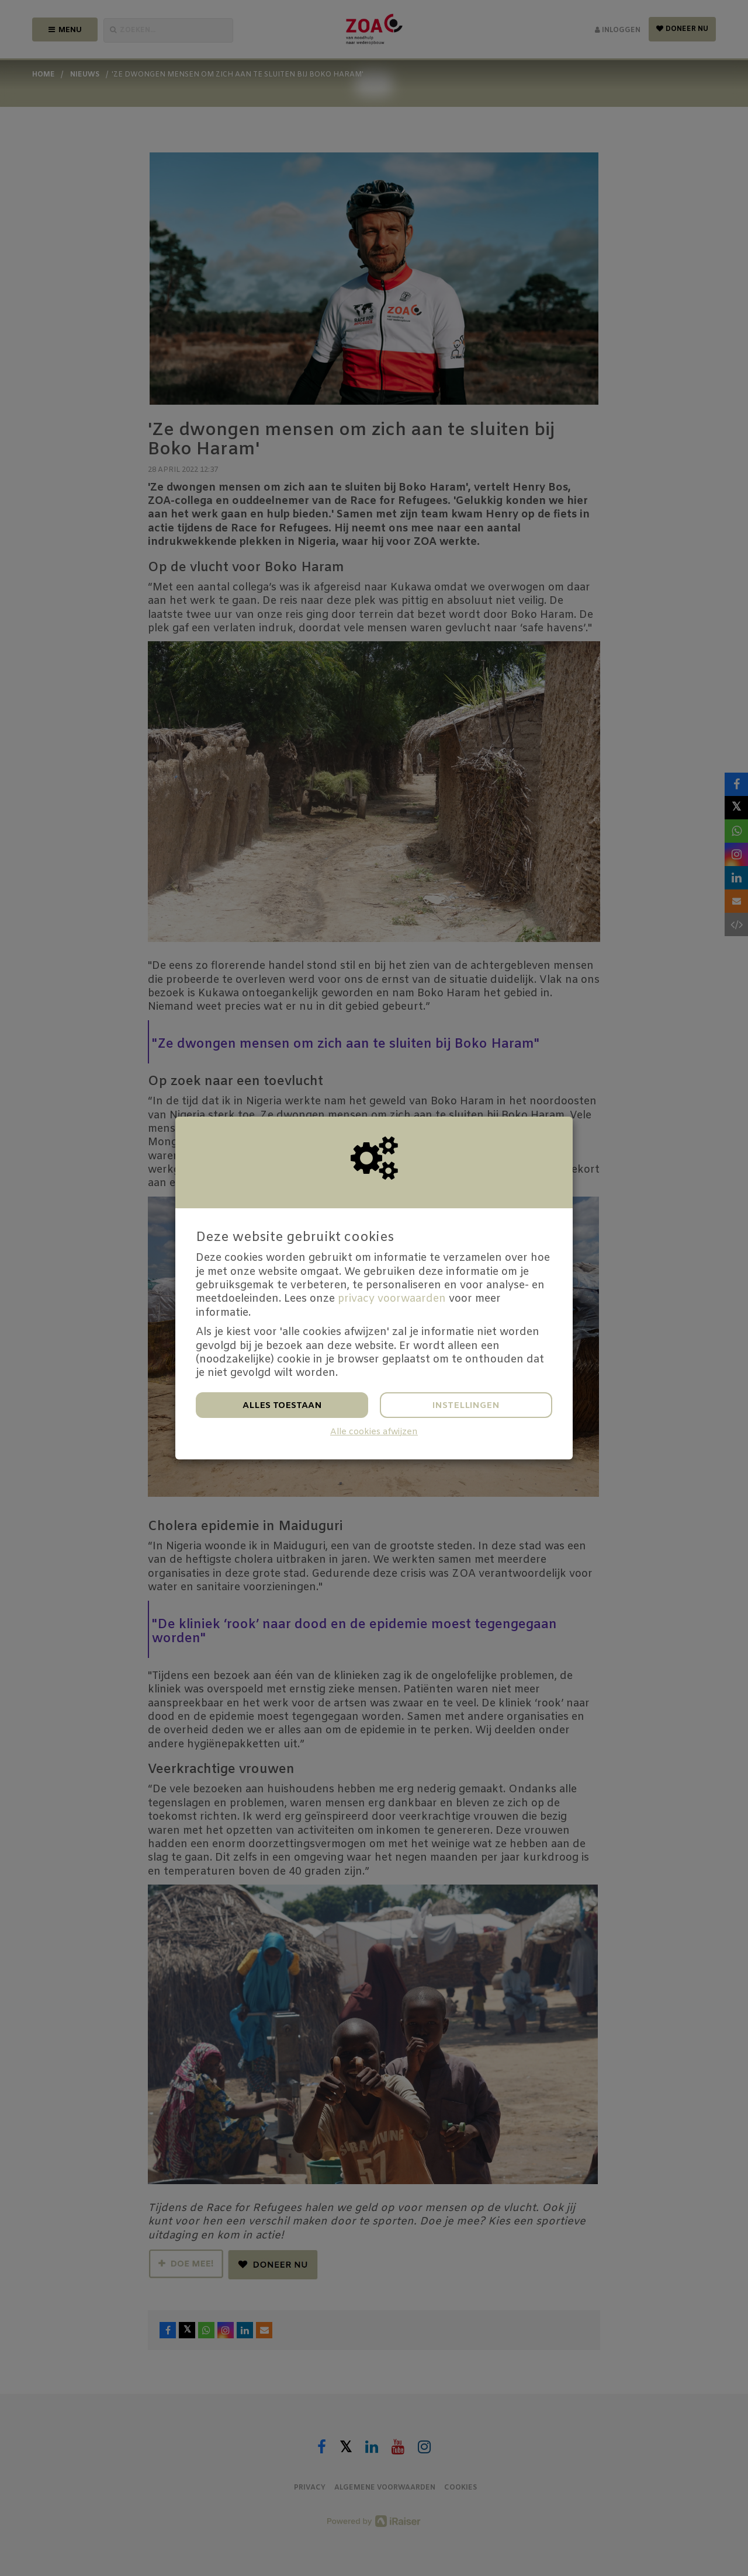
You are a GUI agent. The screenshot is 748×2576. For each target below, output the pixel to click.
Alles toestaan (282, 1406)
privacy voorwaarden (392, 1299)
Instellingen (466, 1406)
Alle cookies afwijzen (374, 1432)
